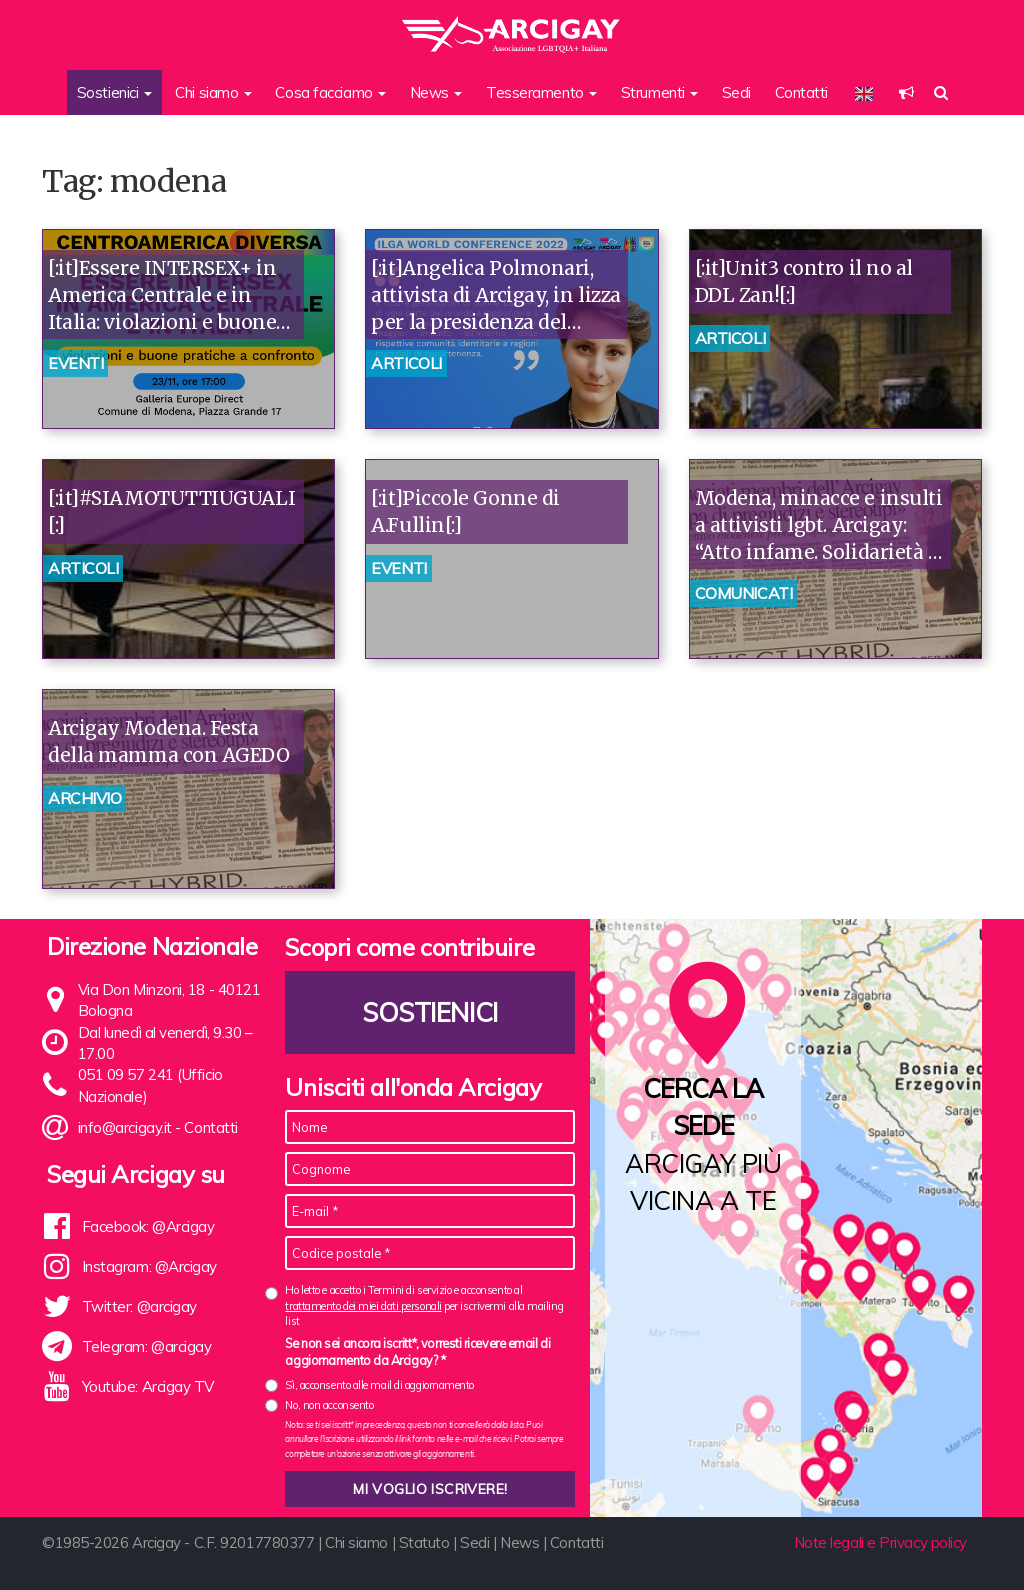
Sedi (736, 92)
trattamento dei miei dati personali (363, 1306)
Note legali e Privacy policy (880, 1542)
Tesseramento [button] (541, 92)
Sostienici (431, 1012)
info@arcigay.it (125, 1127)
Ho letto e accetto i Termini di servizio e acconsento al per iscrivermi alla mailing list (424, 1305)
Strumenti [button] (660, 92)
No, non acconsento (329, 1405)
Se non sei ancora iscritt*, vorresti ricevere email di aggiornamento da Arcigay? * (417, 1352)
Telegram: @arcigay (147, 1346)
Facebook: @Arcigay (148, 1226)
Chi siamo (356, 1542)
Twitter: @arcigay (139, 1306)
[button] (906, 92)
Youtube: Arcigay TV (148, 1386)
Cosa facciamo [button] (330, 92)
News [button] (436, 92)
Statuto (424, 1542)
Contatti (801, 92)
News (519, 1542)
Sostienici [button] (114, 92)
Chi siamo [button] (213, 92)
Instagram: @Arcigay (149, 1266)
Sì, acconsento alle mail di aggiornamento (379, 1385)
